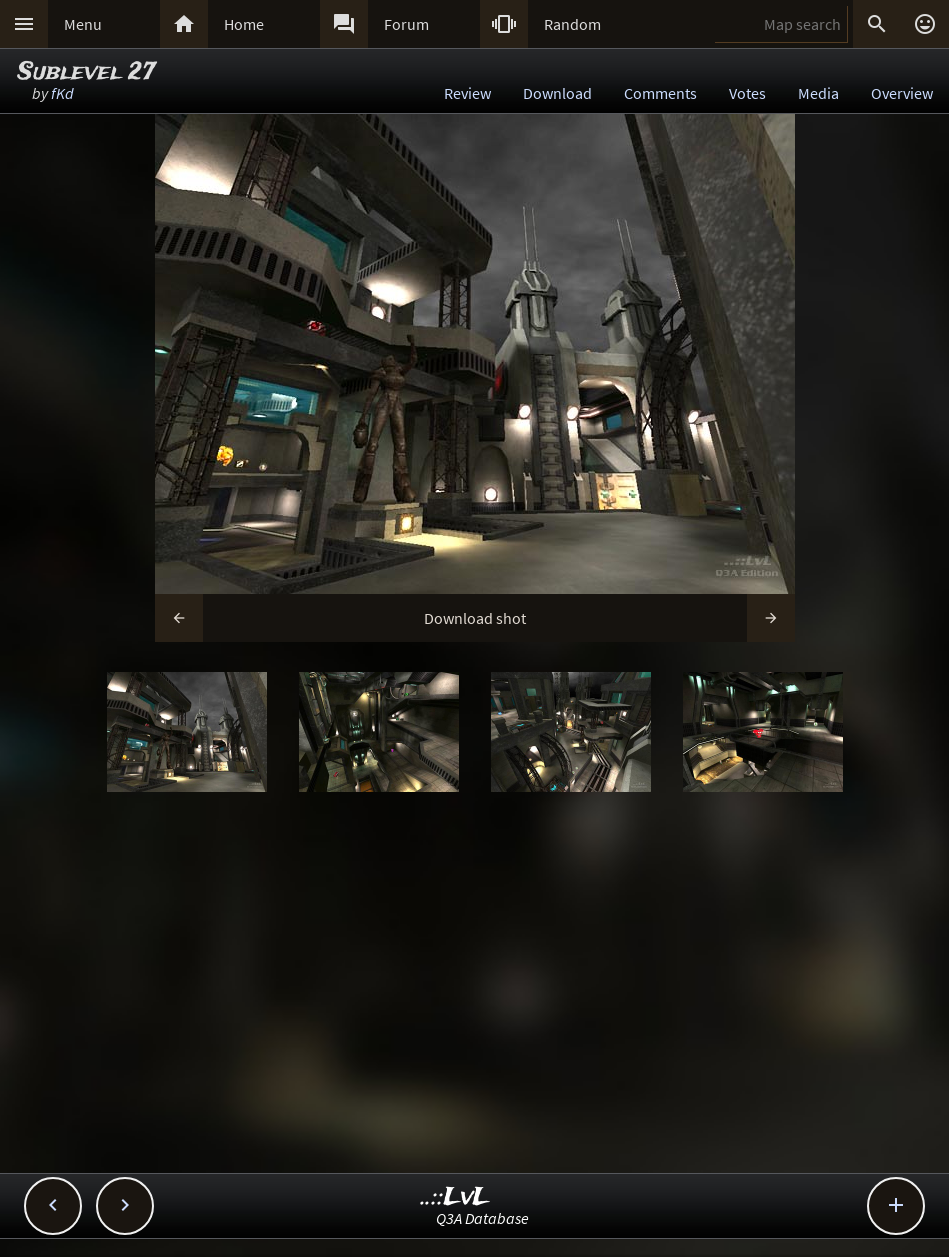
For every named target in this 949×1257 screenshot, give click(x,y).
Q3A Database (482, 1218)
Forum (406, 24)
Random (572, 24)
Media (818, 93)
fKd (62, 93)
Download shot (475, 618)
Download (557, 93)
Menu (83, 24)
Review (467, 93)
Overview (902, 93)
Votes (747, 93)
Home (244, 24)
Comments (660, 93)
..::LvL (455, 1197)
